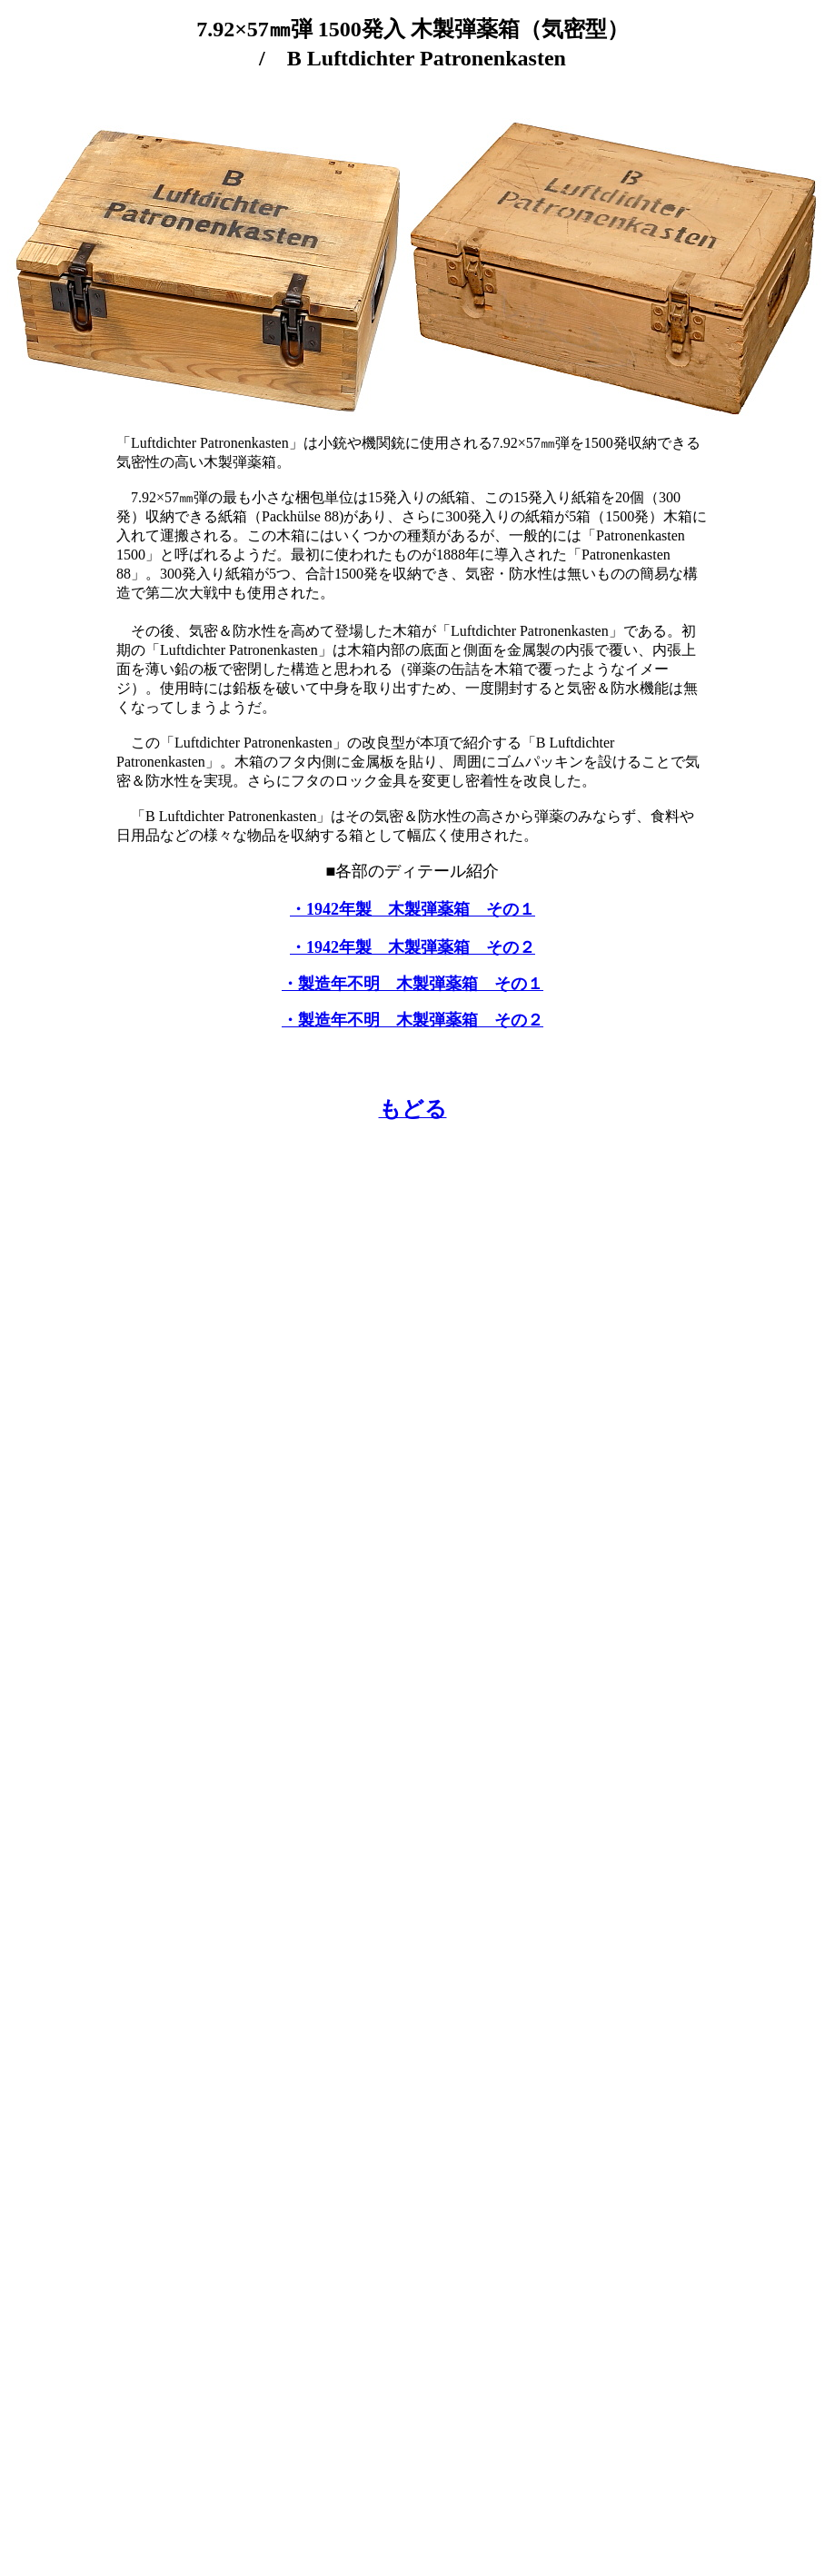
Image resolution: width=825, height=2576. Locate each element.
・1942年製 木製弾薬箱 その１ (412, 909)
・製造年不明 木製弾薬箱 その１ (412, 984)
